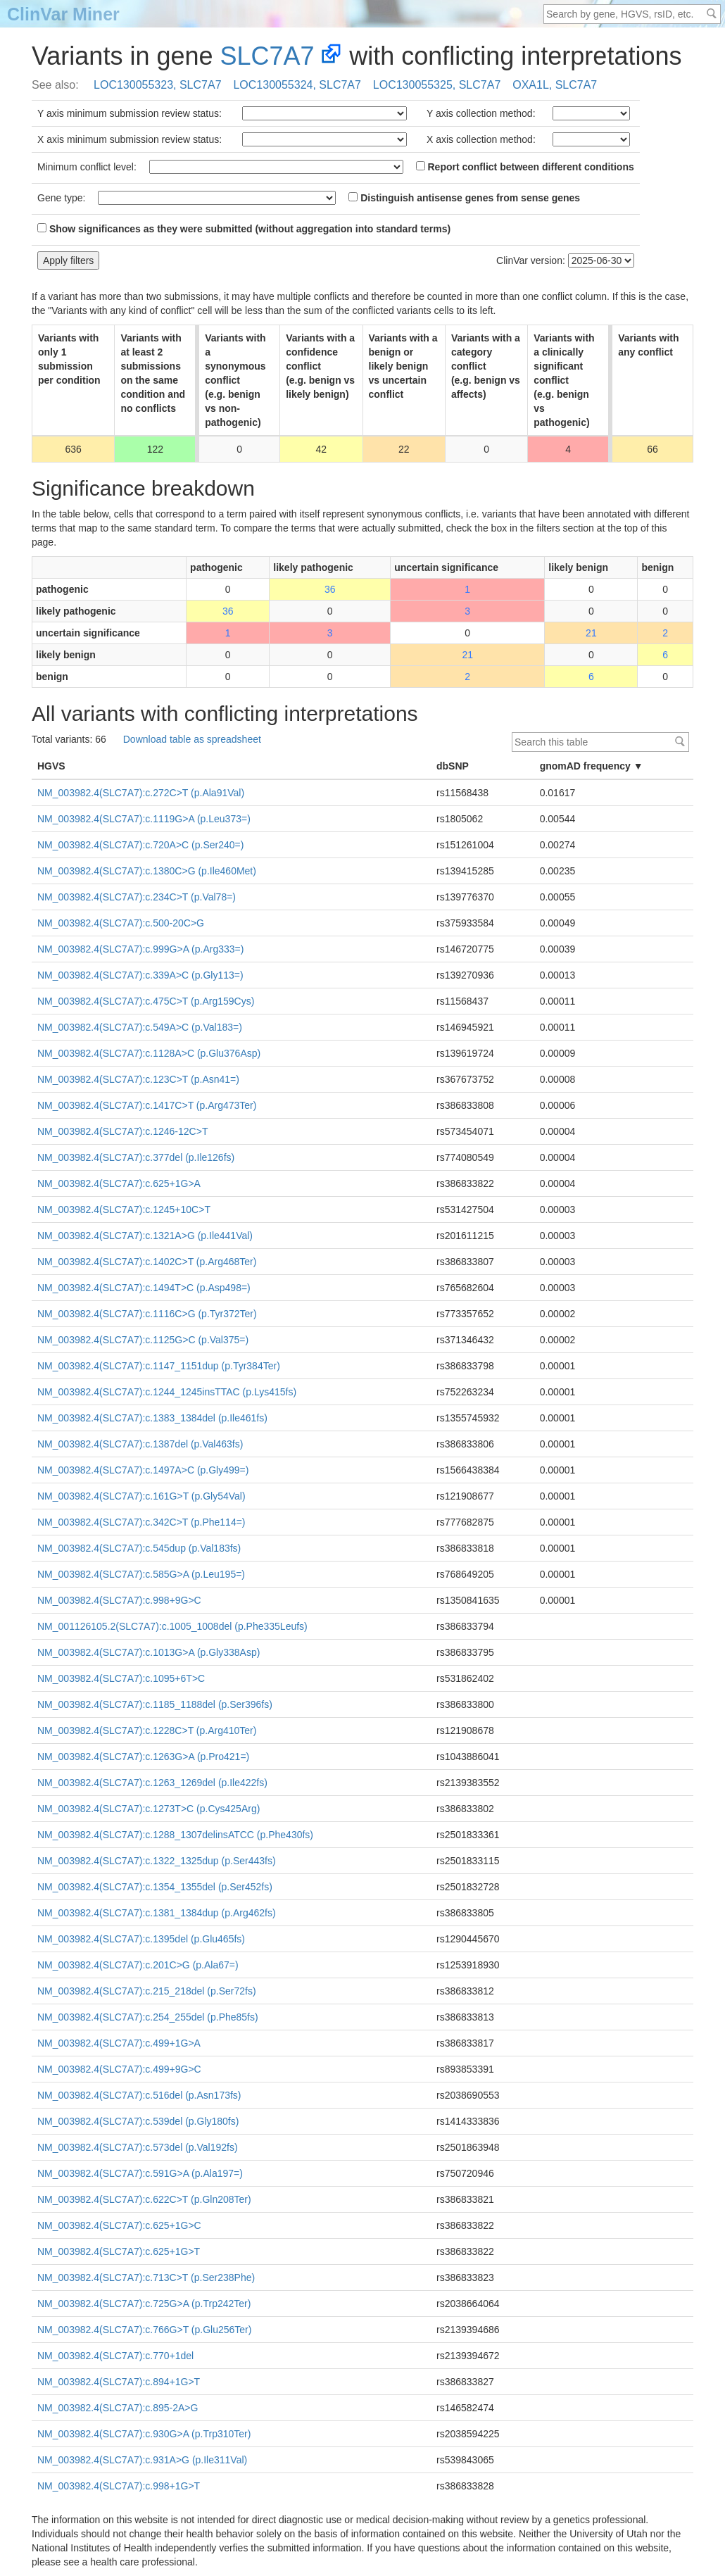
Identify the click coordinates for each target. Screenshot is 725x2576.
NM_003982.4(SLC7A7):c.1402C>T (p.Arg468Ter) (146, 1261)
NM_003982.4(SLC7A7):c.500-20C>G (120, 923)
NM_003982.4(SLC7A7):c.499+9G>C (119, 2069)
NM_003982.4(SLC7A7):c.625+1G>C (119, 2225)
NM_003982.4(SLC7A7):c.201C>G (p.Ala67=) (138, 1965)
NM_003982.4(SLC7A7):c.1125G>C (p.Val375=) (142, 1339)
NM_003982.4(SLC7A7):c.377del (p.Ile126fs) (135, 1157)
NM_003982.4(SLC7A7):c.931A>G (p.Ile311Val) (142, 2459)
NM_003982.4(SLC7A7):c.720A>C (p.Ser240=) (140, 844)
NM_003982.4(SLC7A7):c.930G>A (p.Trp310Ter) (144, 2433)
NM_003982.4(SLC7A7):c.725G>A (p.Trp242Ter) (144, 2303)
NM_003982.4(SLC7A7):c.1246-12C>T (122, 1131)
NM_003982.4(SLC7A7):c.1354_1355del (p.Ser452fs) (154, 1886)
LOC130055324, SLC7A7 (296, 85)
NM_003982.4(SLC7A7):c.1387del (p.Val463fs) (140, 1444)
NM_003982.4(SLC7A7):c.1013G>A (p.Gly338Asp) (148, 1652)
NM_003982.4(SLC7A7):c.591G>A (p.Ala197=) (140, 2173)
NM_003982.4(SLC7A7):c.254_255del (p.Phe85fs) (147, 2017)
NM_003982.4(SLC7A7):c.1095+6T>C (121, 1678)
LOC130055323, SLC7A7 (157, 85)
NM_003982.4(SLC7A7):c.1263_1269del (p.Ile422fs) (152, 1782)
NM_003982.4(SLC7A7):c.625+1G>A (119, 1183)
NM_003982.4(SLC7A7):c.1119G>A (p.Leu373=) (144, 818)
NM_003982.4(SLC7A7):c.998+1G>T (118, 2486)
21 (591, 633)
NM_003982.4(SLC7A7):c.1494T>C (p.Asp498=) (144, 1287)
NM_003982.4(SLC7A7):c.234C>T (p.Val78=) (136, 897)
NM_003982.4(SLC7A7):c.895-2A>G (117, 2407)
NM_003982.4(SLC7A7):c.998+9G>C (119, 1600)
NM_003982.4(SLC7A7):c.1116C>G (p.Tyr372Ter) (147, 1313)
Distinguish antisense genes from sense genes (464, 197)
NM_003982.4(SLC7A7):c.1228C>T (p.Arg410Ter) (146, 1730)
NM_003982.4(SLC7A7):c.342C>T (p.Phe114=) (141, 1522)
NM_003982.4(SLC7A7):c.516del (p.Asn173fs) (139, 2095)
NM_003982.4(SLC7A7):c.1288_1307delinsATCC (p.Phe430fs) (175, 1834)
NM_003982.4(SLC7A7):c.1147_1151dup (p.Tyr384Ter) (158, 1365)
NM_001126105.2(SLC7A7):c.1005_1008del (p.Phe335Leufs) (172, 1626)
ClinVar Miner (63, 14)
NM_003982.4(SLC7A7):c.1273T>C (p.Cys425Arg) (148, 1808)
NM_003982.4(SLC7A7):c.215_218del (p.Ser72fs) (146, 1991)
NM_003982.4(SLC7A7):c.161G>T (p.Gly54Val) (141, 1496)
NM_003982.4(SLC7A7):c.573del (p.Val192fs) (137, 2147)
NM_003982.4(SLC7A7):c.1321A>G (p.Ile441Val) (145, 1235)
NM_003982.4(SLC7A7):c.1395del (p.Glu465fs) (141, 1938)
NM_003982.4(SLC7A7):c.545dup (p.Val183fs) (139, 1548)
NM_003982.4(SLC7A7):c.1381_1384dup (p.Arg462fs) (156, 1912)
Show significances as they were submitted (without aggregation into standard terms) (243, 228)
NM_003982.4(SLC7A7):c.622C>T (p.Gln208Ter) (144, 2199)
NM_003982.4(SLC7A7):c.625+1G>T (118, 2251)
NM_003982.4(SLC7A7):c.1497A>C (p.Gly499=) (142, 1470)
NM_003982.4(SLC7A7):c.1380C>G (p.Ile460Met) (146, 871)
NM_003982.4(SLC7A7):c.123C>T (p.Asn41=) (138, 1079)
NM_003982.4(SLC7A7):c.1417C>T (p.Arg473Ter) (146, 1105)
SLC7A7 (267, 56)
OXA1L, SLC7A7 (554, 85)
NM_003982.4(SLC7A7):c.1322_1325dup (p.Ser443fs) (156, 1860)
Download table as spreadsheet (192, 739)
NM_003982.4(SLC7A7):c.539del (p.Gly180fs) (138, 2121)
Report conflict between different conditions (525, 166)
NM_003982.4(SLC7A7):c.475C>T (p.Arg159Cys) (145, 1001)
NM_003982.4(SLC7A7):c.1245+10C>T (123, 1209)
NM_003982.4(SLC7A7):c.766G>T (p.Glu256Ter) (144, 2329)
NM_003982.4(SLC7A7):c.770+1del (115, 2355)
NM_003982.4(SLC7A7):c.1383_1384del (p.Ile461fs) (152, 1418)
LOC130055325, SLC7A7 (436, 85)
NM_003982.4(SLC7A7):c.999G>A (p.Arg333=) (140, 949)
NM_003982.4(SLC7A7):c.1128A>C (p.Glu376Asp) (148, 1053)
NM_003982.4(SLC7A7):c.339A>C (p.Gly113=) (140, 975)
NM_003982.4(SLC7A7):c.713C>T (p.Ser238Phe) (146, 2277)
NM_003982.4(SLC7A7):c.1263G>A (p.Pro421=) (143, 1756)
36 (330, 589)
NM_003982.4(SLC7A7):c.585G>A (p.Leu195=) (141, 1574)
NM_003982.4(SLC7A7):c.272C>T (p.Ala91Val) (140, 792)
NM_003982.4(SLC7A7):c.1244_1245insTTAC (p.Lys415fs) (166, 1391)
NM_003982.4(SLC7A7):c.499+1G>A (119, 2043)
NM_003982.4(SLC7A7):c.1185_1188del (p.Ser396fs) (154, 1704)
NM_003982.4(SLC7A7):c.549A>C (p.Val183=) (139, 1027)
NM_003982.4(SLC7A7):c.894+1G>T (118, 2381)
